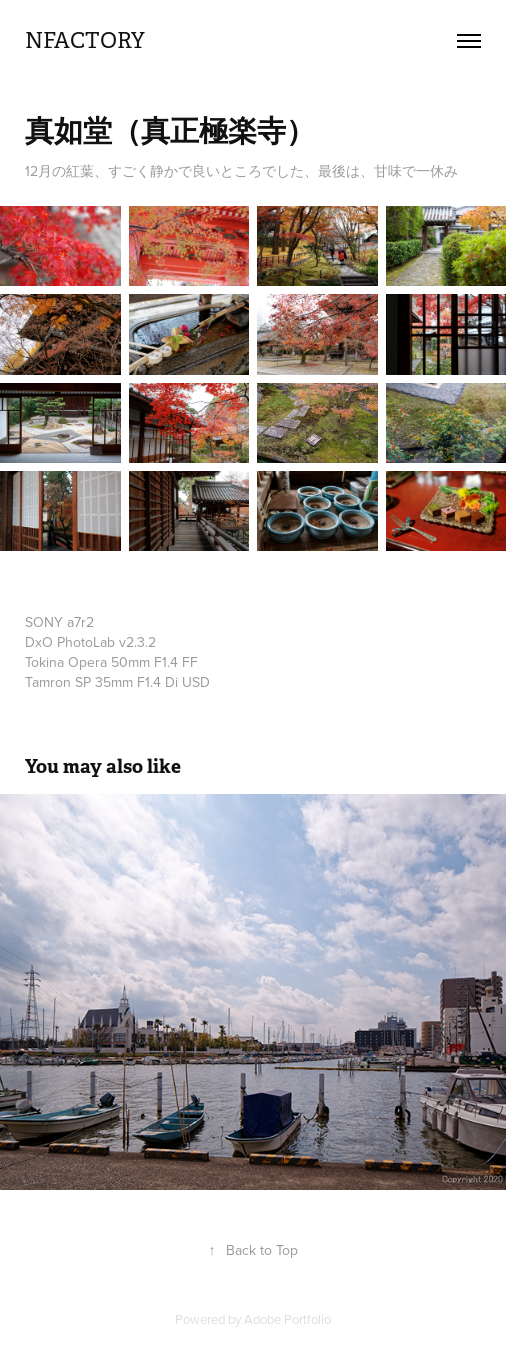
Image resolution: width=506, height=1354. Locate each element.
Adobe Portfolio (287, 1319)
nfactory (85, 40)
